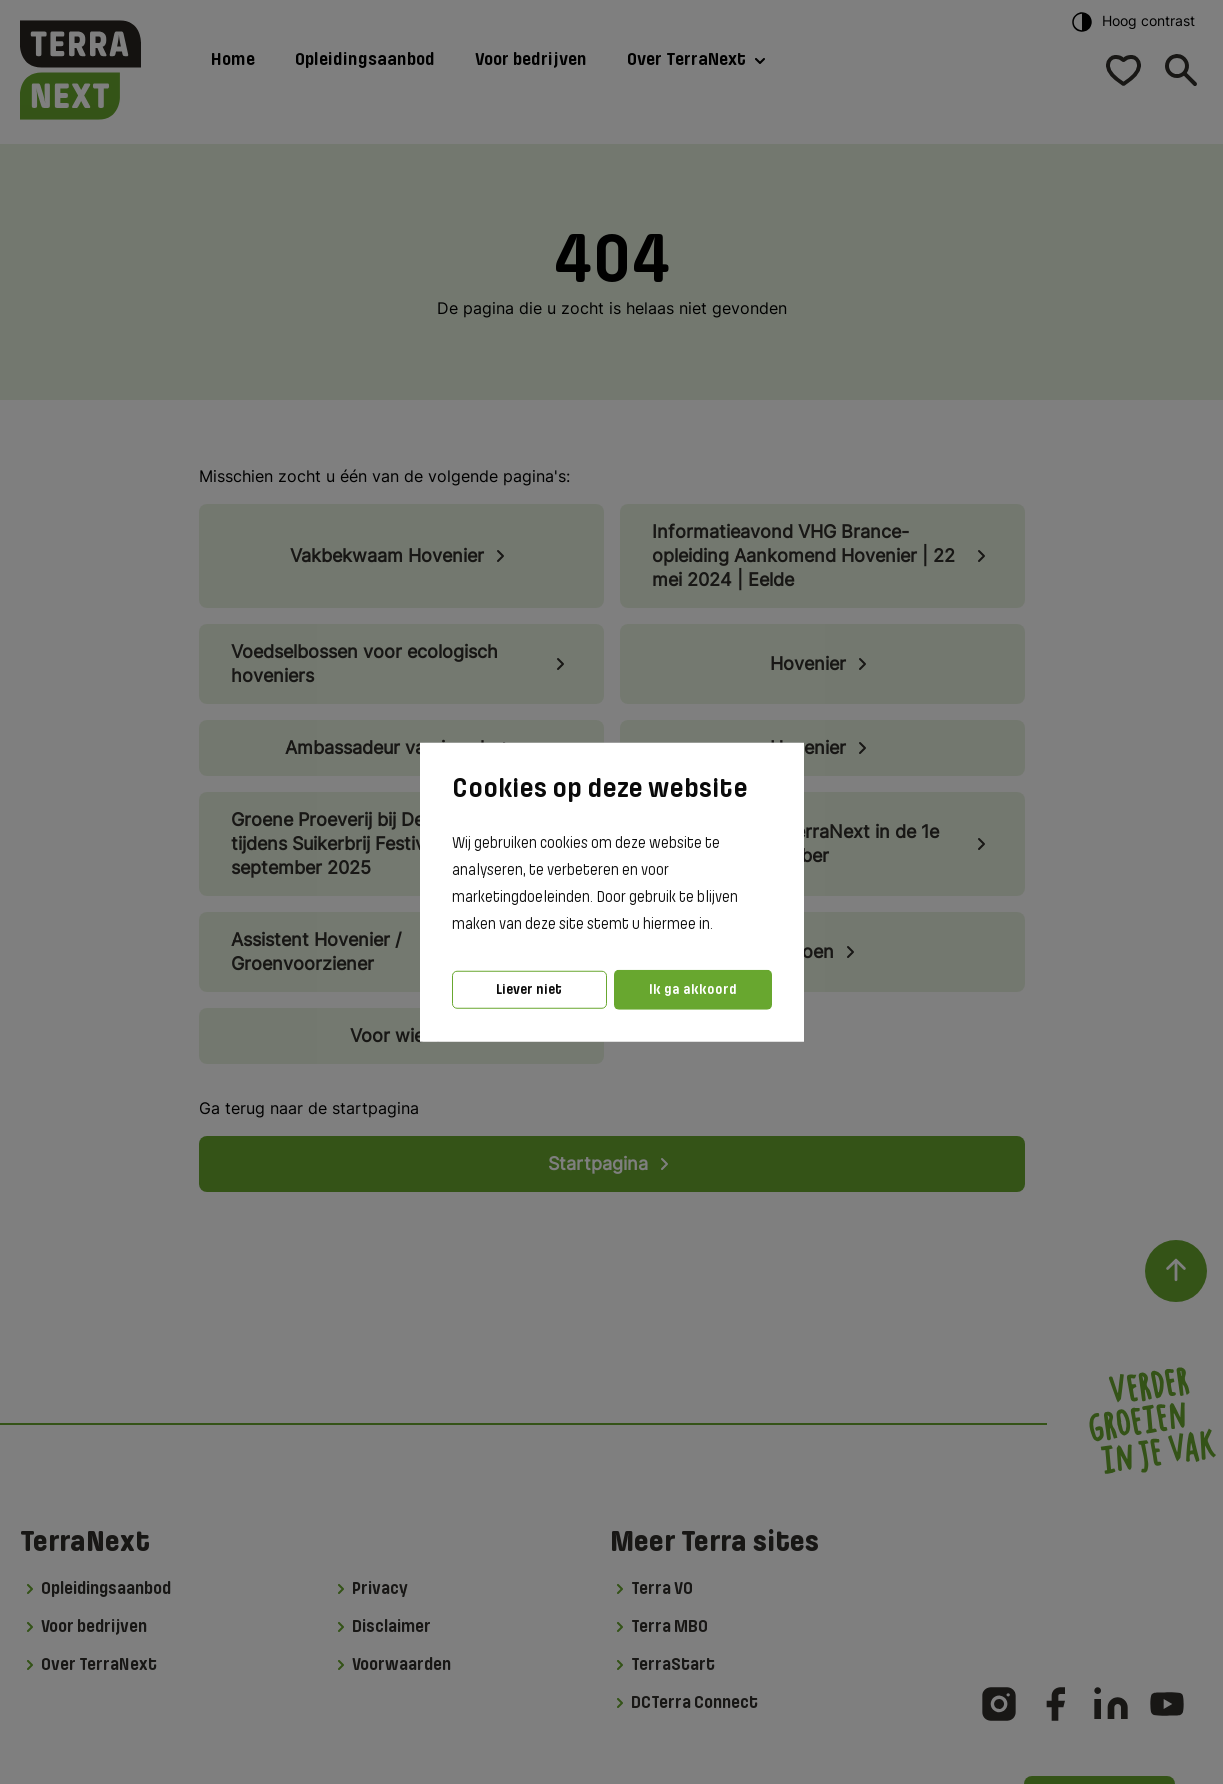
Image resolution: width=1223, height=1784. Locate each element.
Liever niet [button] (529, 989)
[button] (719, 925)
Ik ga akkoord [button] (693, 989)
